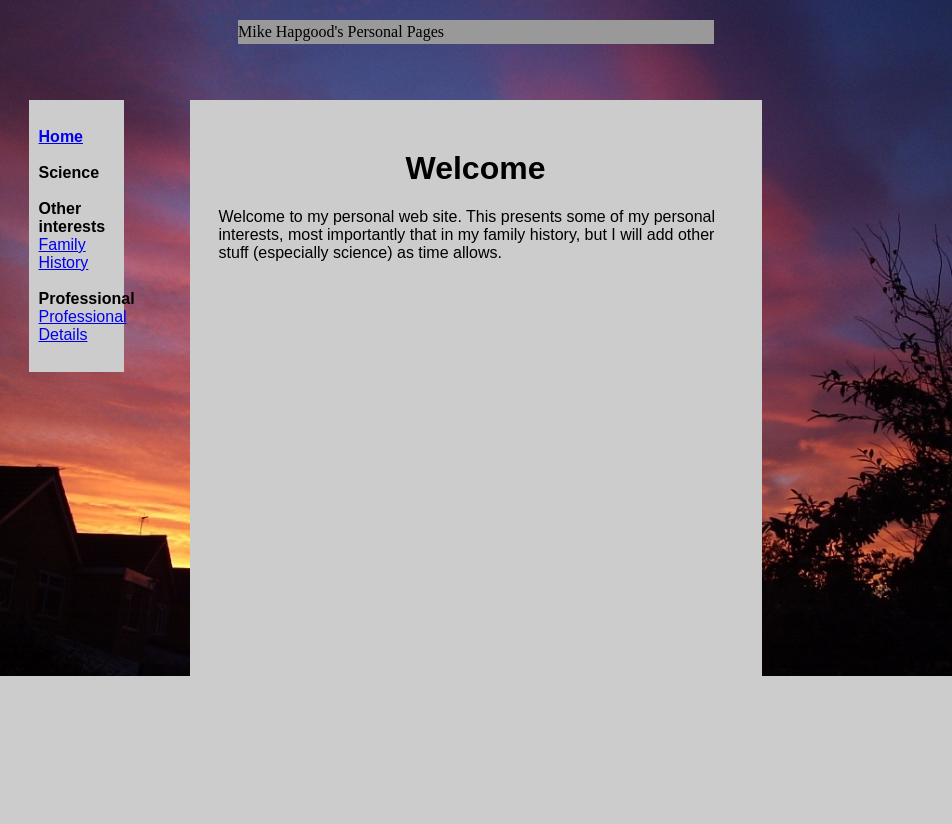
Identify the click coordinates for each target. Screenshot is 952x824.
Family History (64, 253)
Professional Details (83, 325)
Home (61, 136)
